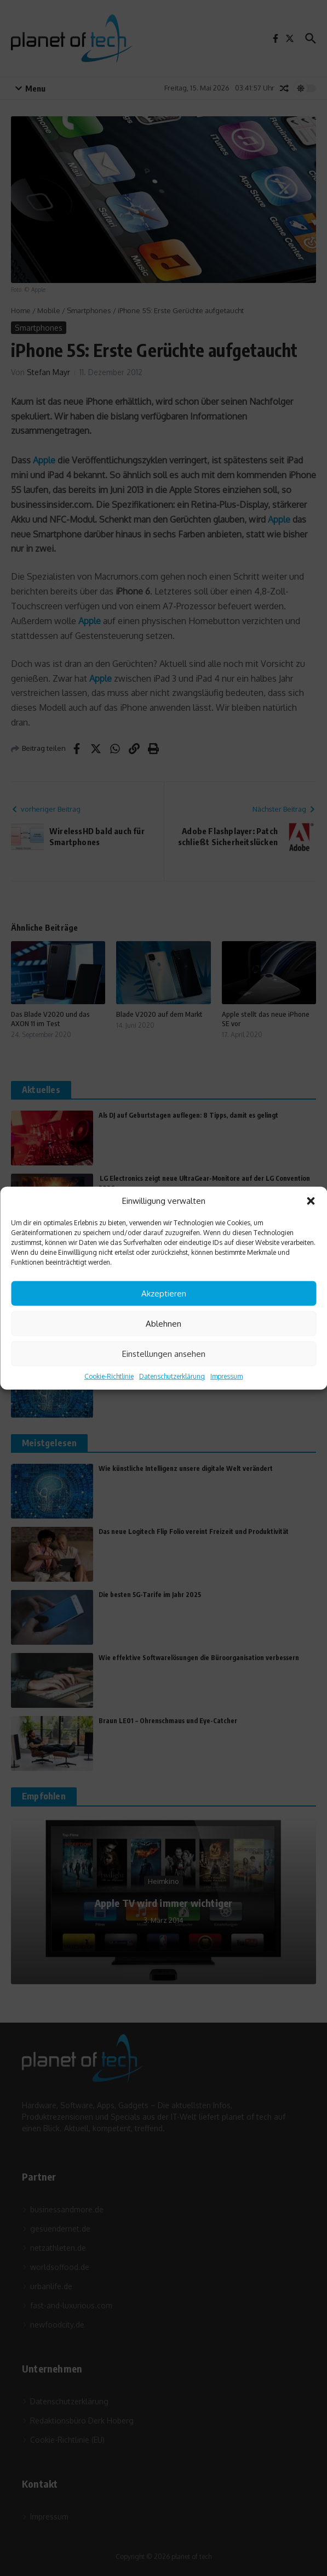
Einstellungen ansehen (163, 1353)
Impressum (226, 1376)
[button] (310, 1201)
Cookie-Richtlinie (109, 1376)
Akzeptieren (163, 1293)
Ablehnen (163, 1323)
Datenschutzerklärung (172, 1376)
